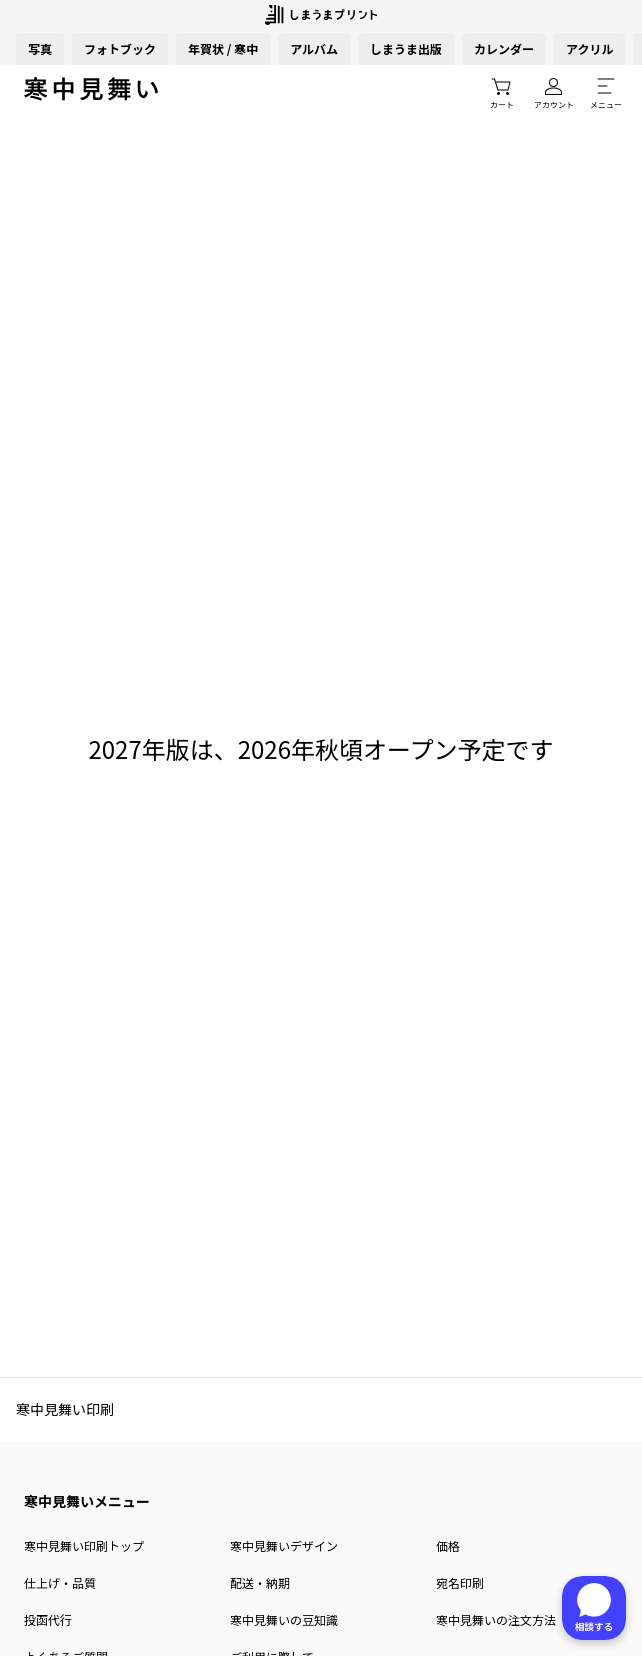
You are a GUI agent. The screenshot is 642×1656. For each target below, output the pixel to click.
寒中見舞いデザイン (284, 1545)
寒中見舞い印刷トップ (84, 1545)
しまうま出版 (406, 48)
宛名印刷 (460, 1582)
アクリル (589, 48)
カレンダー (504, 48)
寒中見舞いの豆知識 (284, 1619)
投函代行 (48, 1619)
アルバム (314, 48)
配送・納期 (260, 1582)
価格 (448, 1545)
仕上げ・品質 (60, 1582)
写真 (40, 48)
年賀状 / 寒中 (223, 48)
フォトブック (120, 48)
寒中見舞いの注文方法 (496, 1619)
